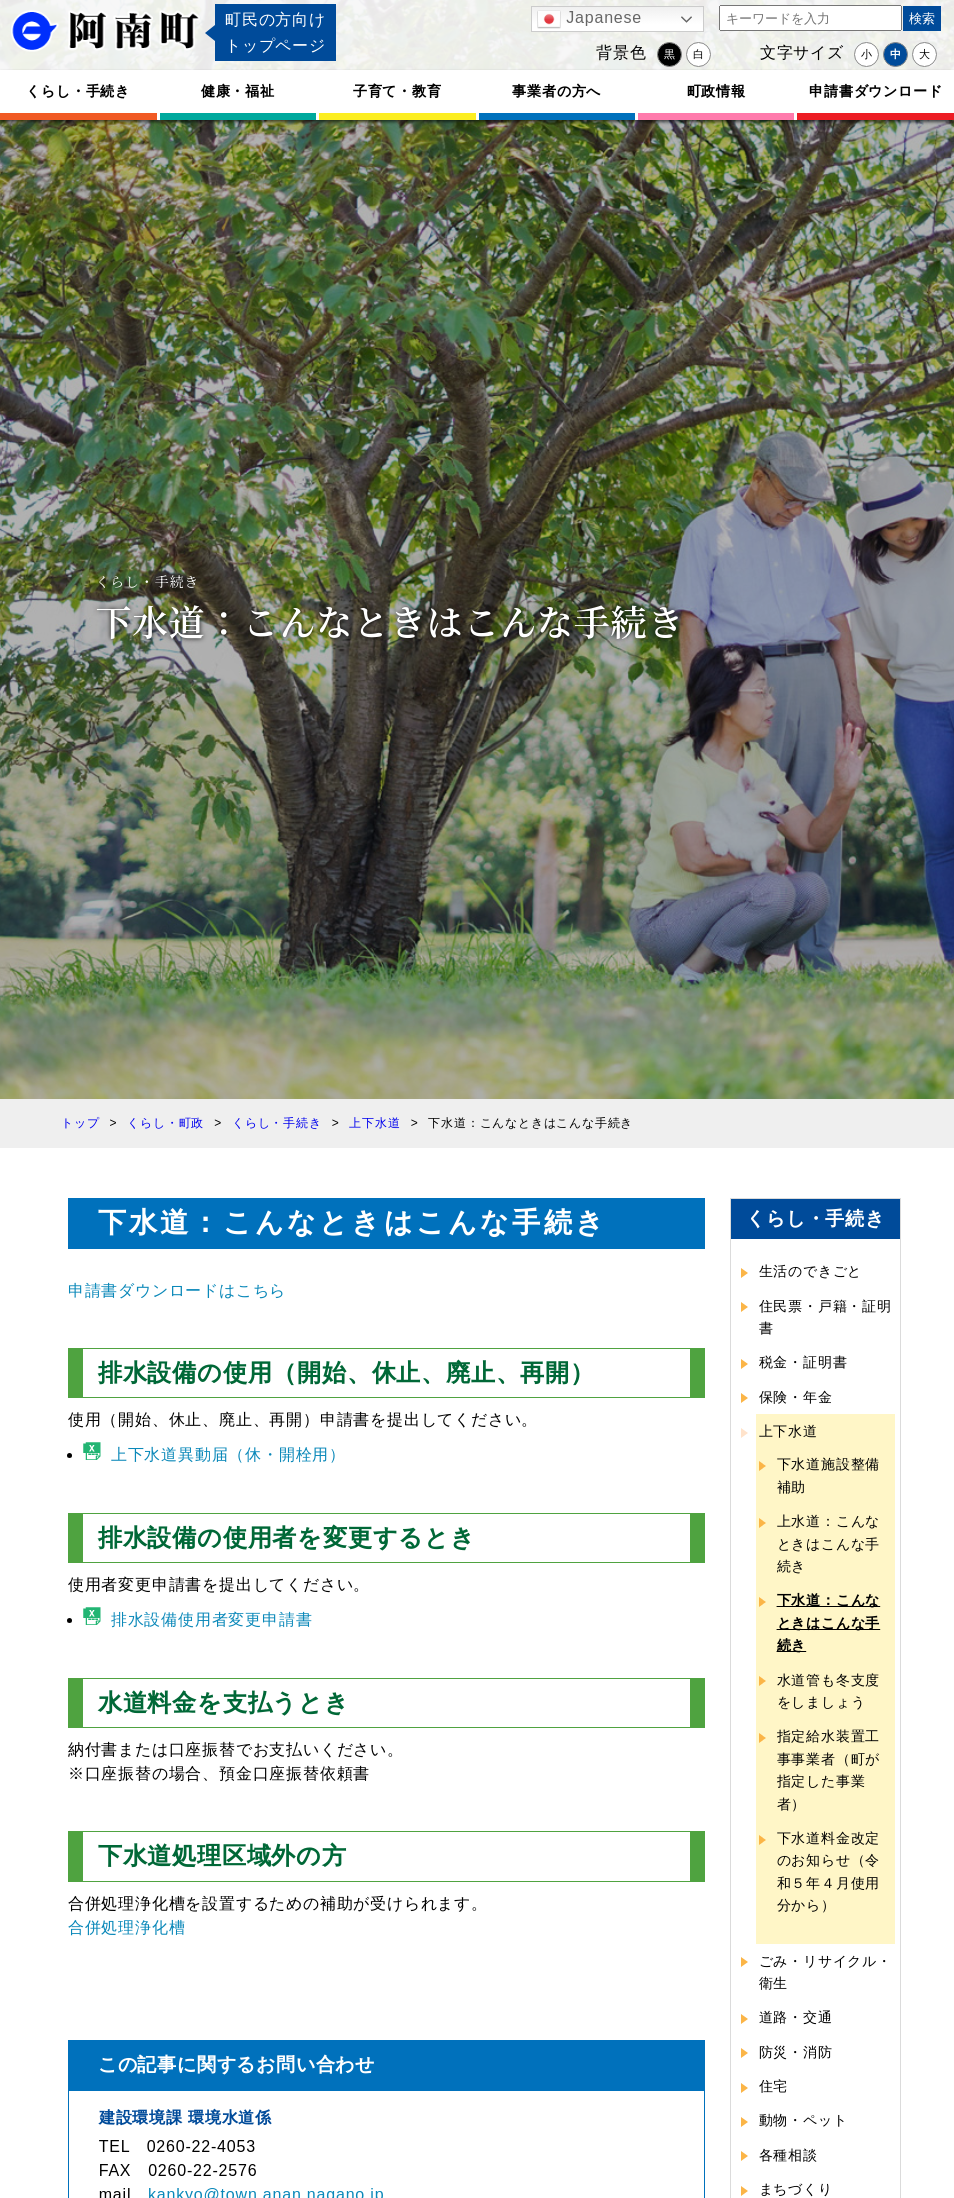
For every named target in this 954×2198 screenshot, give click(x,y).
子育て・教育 (397, 91)
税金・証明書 (803, 1362)
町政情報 (716, 91)
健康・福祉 (238, 91)
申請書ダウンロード (875, 91)
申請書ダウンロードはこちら (177, 1290)
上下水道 (788, 1431)
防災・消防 (796, 2052)
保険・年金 (796, 1397)
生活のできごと (811, 1271)
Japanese (589, 19)
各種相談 (788, 2155)
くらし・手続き (78, 91)
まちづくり (796, 2189)
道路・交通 (796, 2017)
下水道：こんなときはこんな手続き (829, 1622)
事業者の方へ (556, 91)
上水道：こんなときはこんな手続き (829, 1543)
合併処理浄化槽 (127, 1927)
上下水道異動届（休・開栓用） (228, 1454)
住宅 (774, 2086)
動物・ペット (803, 2120)
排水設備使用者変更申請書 (212, 1619)
